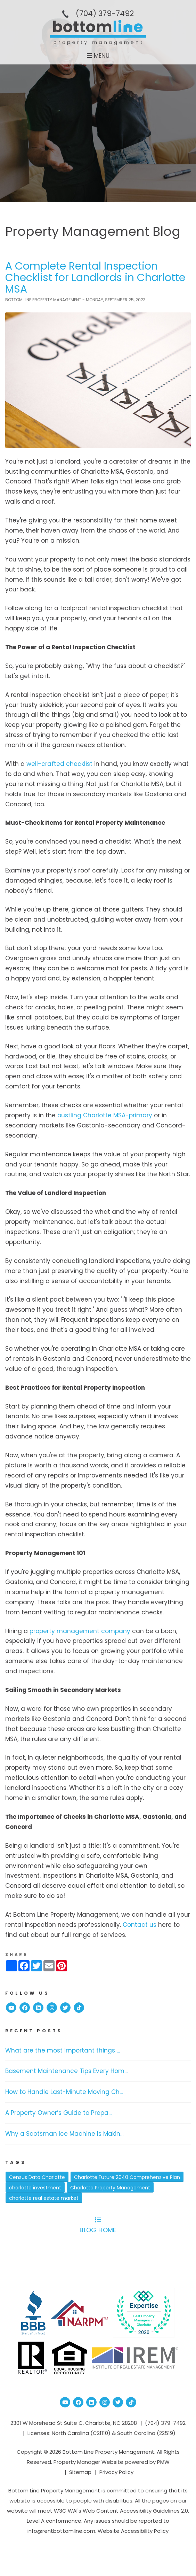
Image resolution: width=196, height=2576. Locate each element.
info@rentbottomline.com (61, 2531)
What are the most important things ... (62, 2050)
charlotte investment (35, 2187)
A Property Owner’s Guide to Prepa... (58, 2113)
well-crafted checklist (59, 764)
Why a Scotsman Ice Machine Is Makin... (64, 2133)
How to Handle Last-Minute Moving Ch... (64, 2092)
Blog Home (98, 2225)
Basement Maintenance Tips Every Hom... (66, 2071)
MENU (98, 56)
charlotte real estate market (44, 2198)
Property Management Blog (92, 231)
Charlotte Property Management (110, 2187)
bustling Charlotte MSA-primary (104, 1115)
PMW (163, 2462)
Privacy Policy (116, 2472)
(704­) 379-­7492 (105, 13)
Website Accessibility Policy (133, 2531)
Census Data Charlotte (37, 2177)
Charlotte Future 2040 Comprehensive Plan (127, 2177)
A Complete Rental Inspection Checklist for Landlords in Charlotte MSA (95, 277)
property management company (80, 1631)
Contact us (139, 1925)
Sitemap (80, 2472)
